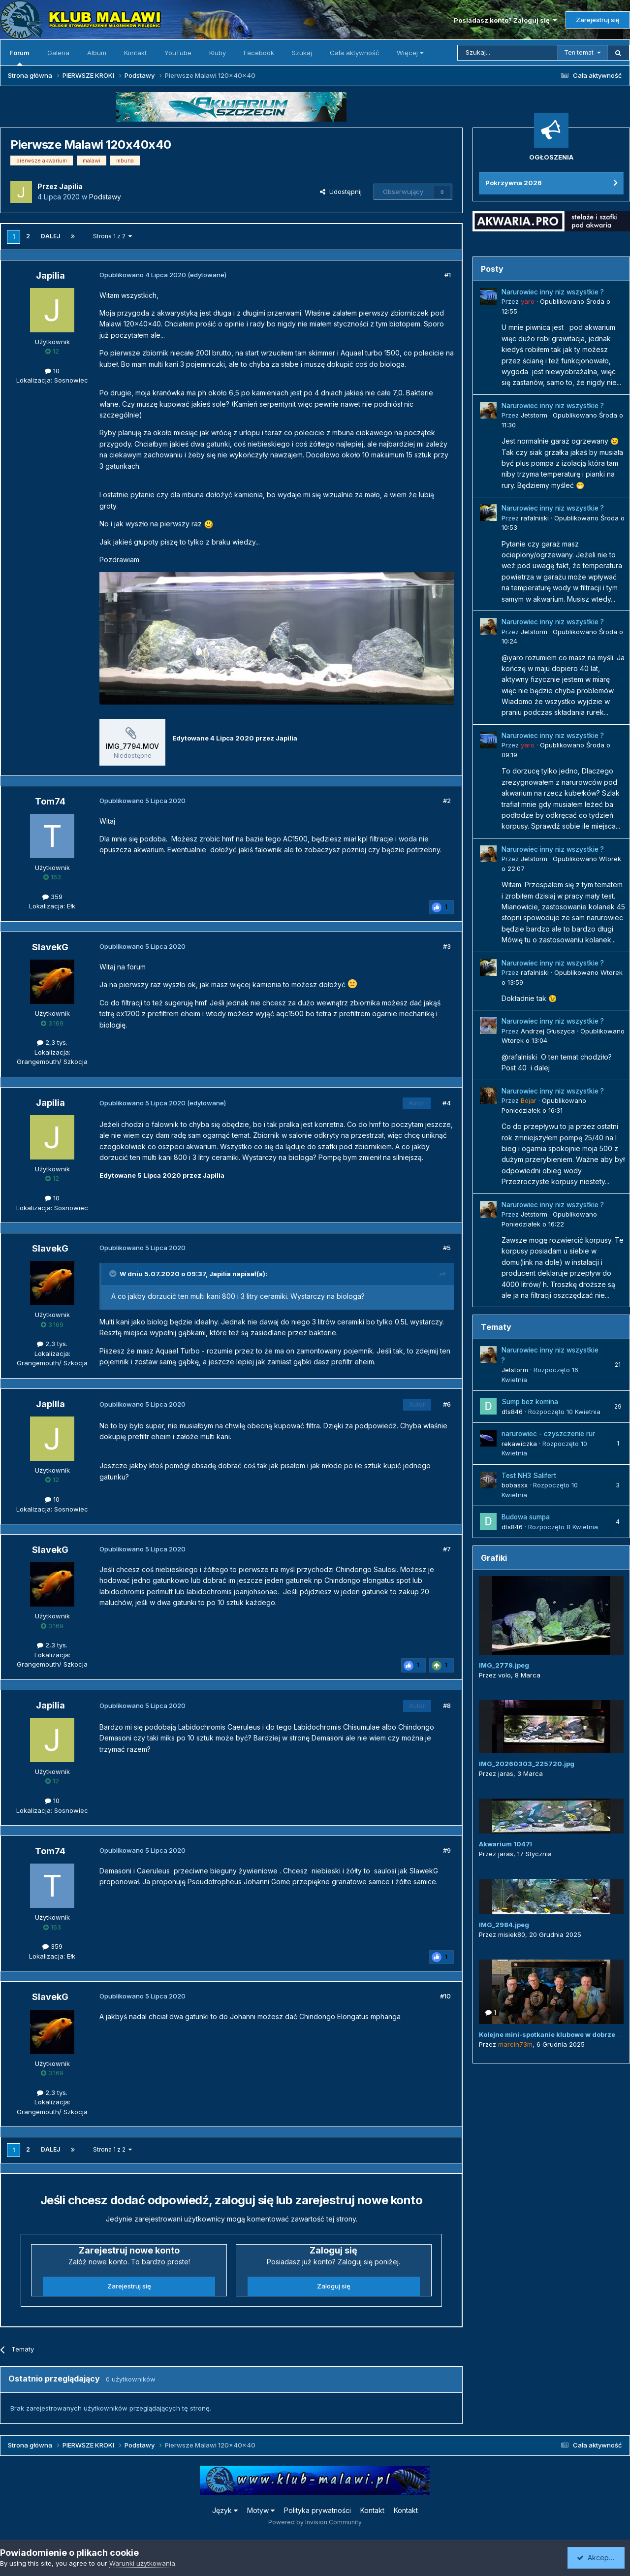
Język (225, 2510)
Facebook (259, 53)
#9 (447, 1850)
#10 (445, 1996)
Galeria (58, 53)
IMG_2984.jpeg (504, 1925)
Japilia (220, 1274)
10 (52, 371)
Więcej (410, 53)
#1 (447, 275)
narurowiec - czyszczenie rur (548, 1434)
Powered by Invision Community (315, 2522)
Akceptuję (598, 2557)
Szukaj (302, 53)
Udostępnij (341, 191)
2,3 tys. (52, 1042)
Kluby (217, 53)
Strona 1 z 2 (112, 236)
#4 (446, 1103)
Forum (19, 57)
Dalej (50, 236)
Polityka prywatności (317, 2510)
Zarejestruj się (598, 20)
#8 (447, 1705)
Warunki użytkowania (142, 2563)
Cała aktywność (354, 53)
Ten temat (579, 52)
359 (52, 897)
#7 (447, 1549)
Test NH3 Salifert (529, 1476)
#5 (447, 1248)
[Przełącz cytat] (113, 1274)
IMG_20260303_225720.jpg (526, 1764)
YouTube (177, 53)
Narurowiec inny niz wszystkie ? (553, 292)
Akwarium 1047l (505, 1844)
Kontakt (135, 53)
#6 (447, 1404)
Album (96, 53)
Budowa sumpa (526, 1517)
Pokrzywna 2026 (513, 183)
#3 (447, 946)
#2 (447, 801)
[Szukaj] (508, 52)
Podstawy (105, 197)
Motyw (261, 2510)
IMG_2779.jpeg (504, 1665)
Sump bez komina (530, 1402)
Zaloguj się (333, 2286)
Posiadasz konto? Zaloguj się (505, 20)
